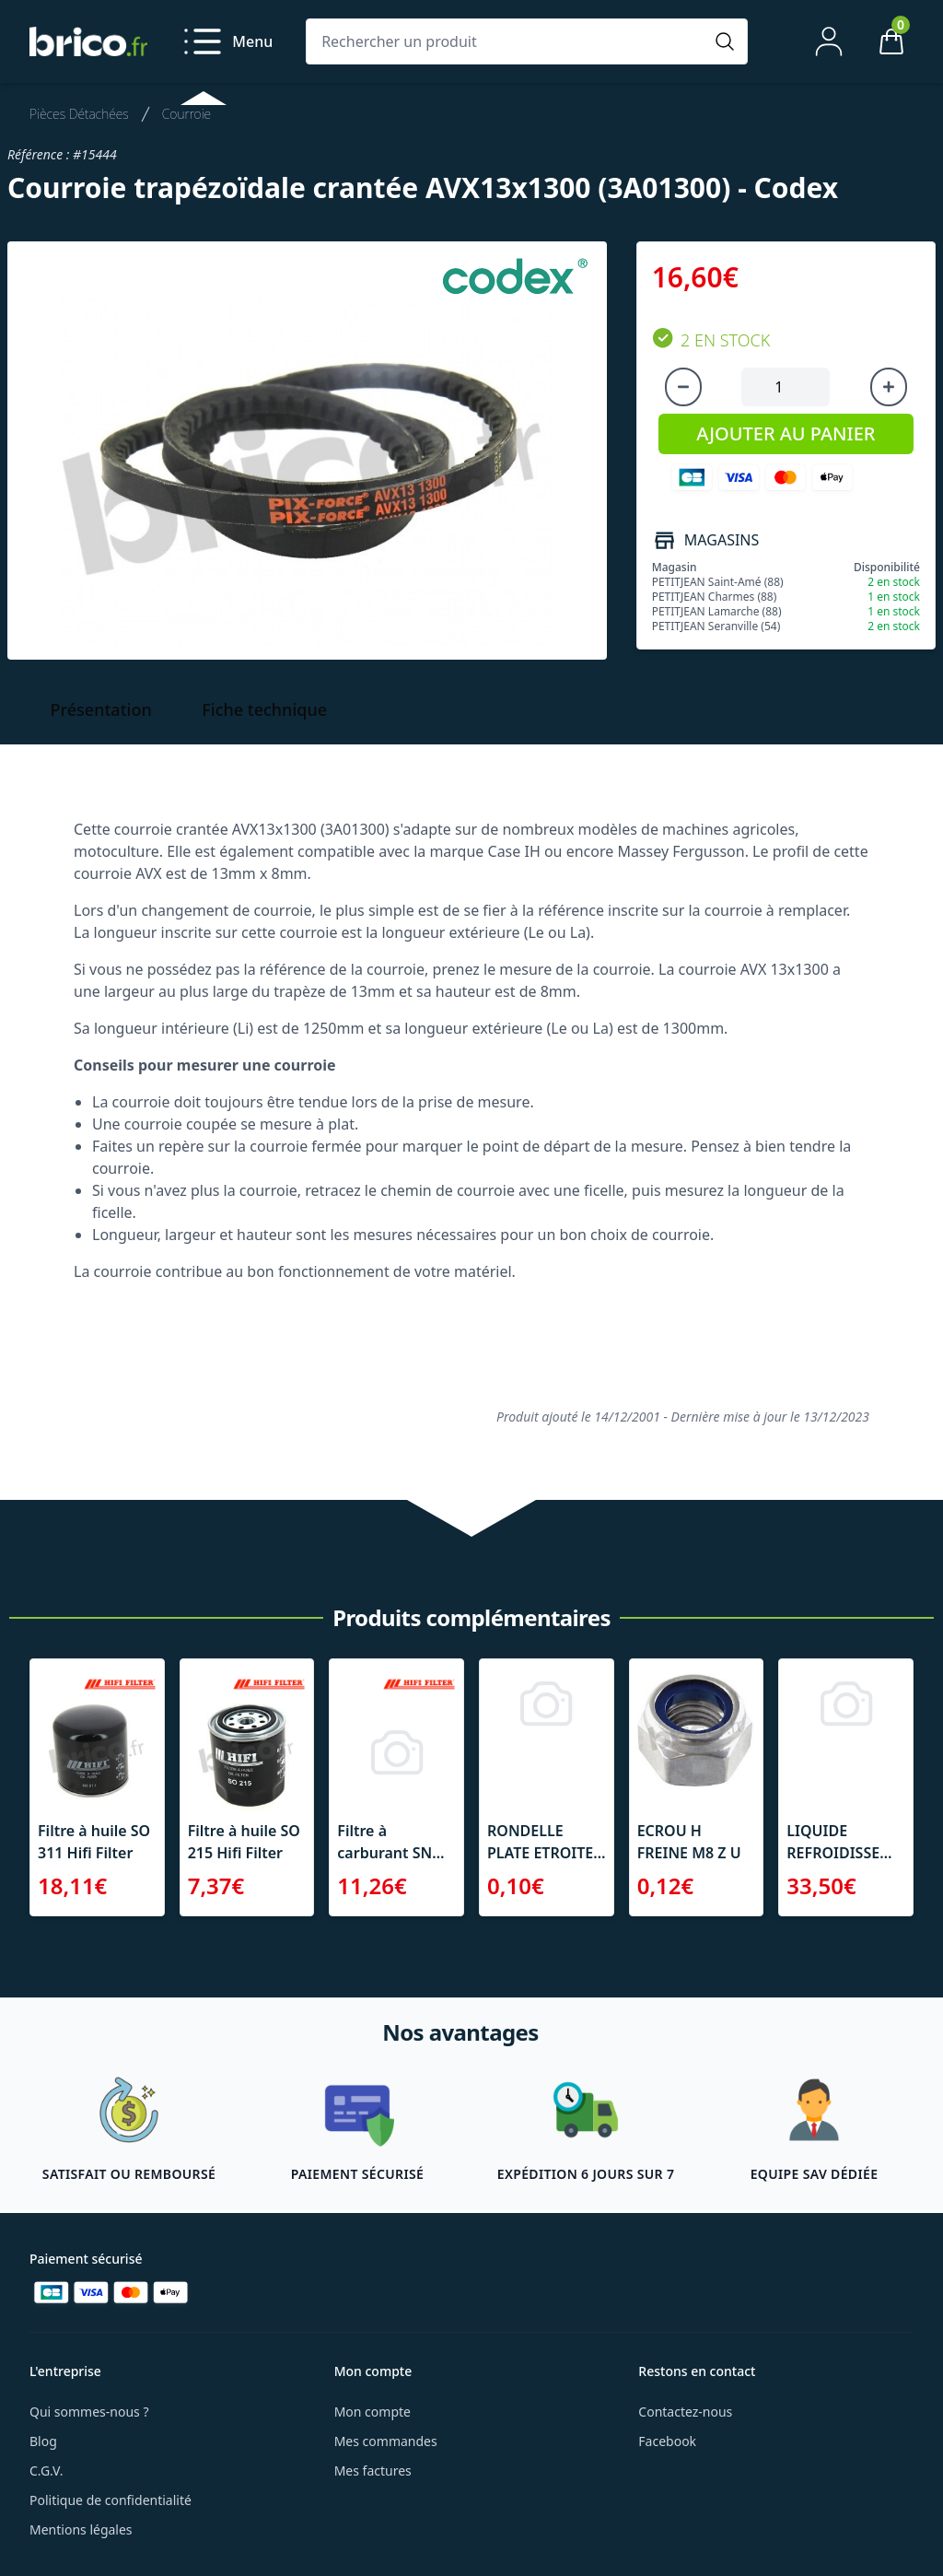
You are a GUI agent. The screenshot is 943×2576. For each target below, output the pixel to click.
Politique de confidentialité (110, 2500)
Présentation (101, 709)
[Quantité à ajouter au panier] (785, 387)
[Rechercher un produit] (508, 41)
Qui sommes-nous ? (89, 2411)
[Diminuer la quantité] (683, 387)
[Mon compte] (829, 41)
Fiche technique (264, 709)
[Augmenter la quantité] (888, 387)
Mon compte (372, 2411)
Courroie (186, 114)
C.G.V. (46, 2470)
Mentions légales (81, 2529)
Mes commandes (385, 2441)
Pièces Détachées (79, 114)
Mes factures (373, 2470)
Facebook (667, 2441)
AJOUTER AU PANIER (785, 433)
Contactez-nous (685, 2411)
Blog (43, 2441)
